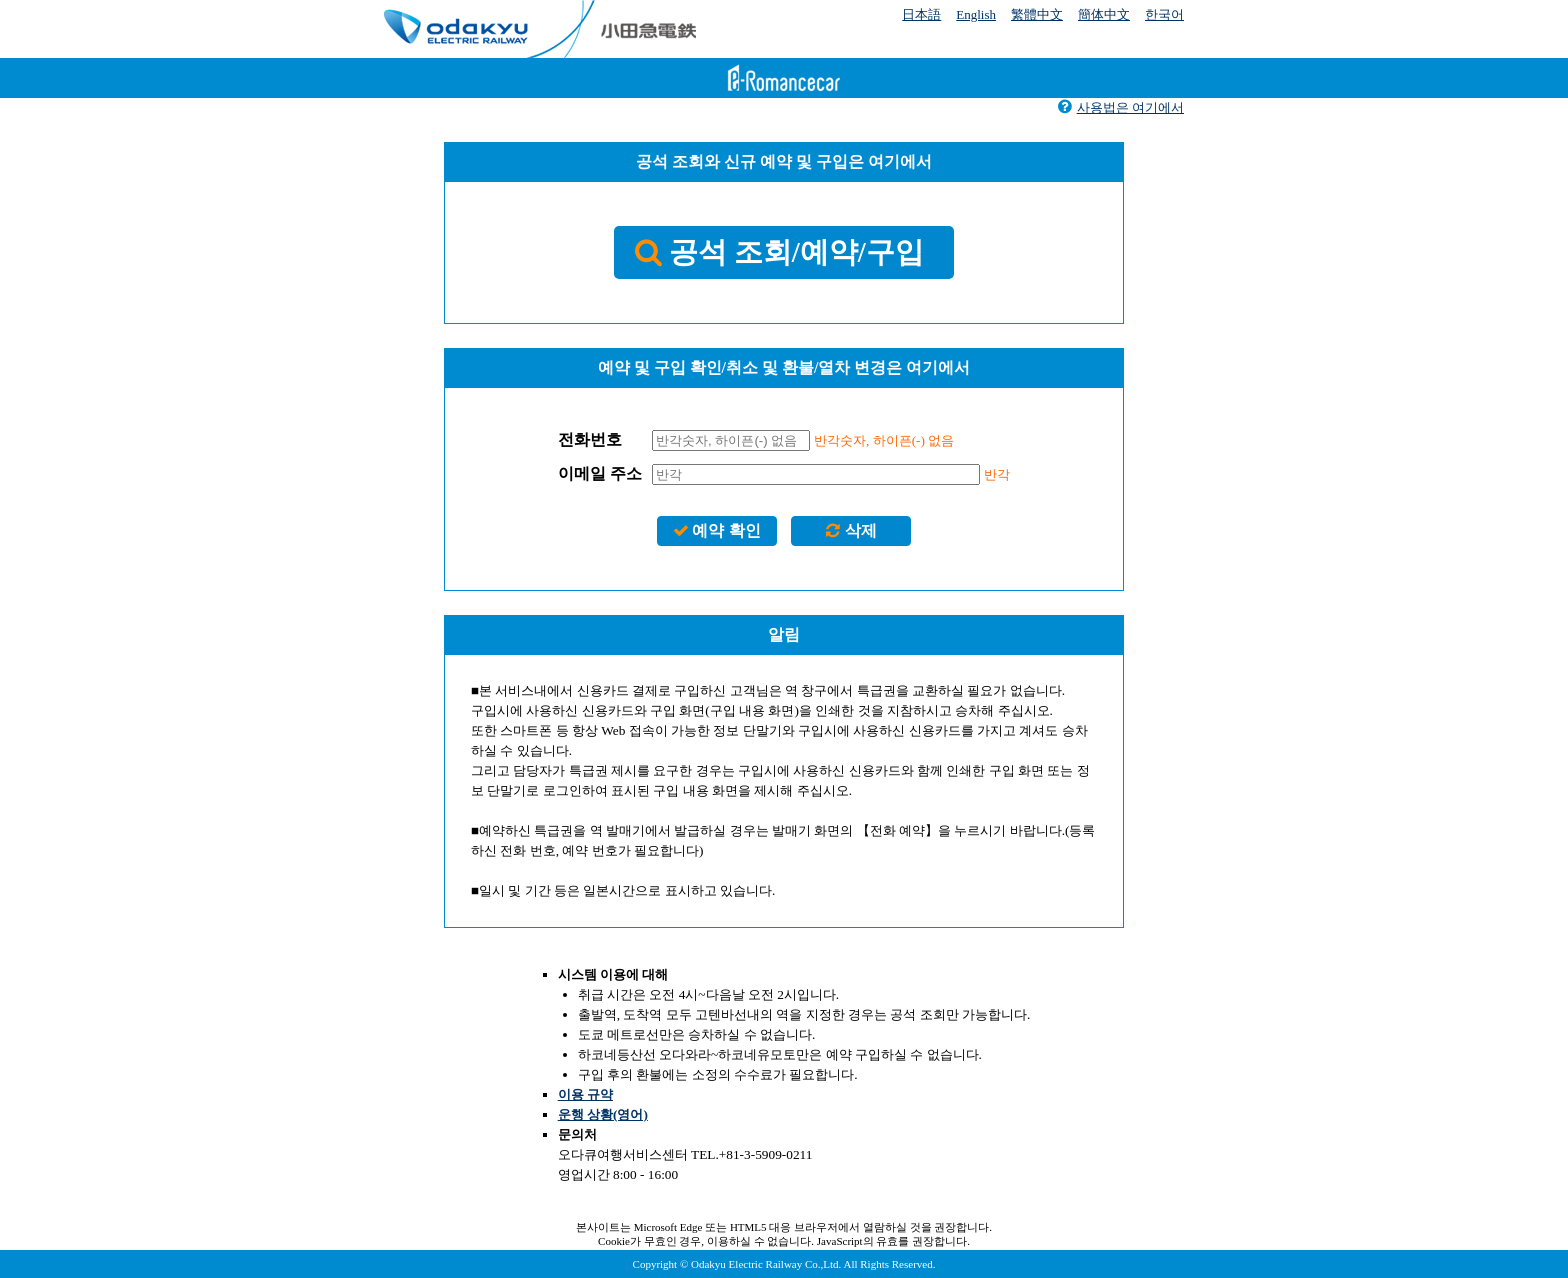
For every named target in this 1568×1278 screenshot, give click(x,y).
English (976, 14)
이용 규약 (585, 1094)
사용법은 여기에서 (1120, 107)
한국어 (1164, 14)
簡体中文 (1104, 14)
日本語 (921, 14)
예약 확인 (717, 530)
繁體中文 (1037, 14)
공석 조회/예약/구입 (779, 252)
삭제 (850, 530)
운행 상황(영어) (603, 1114)
